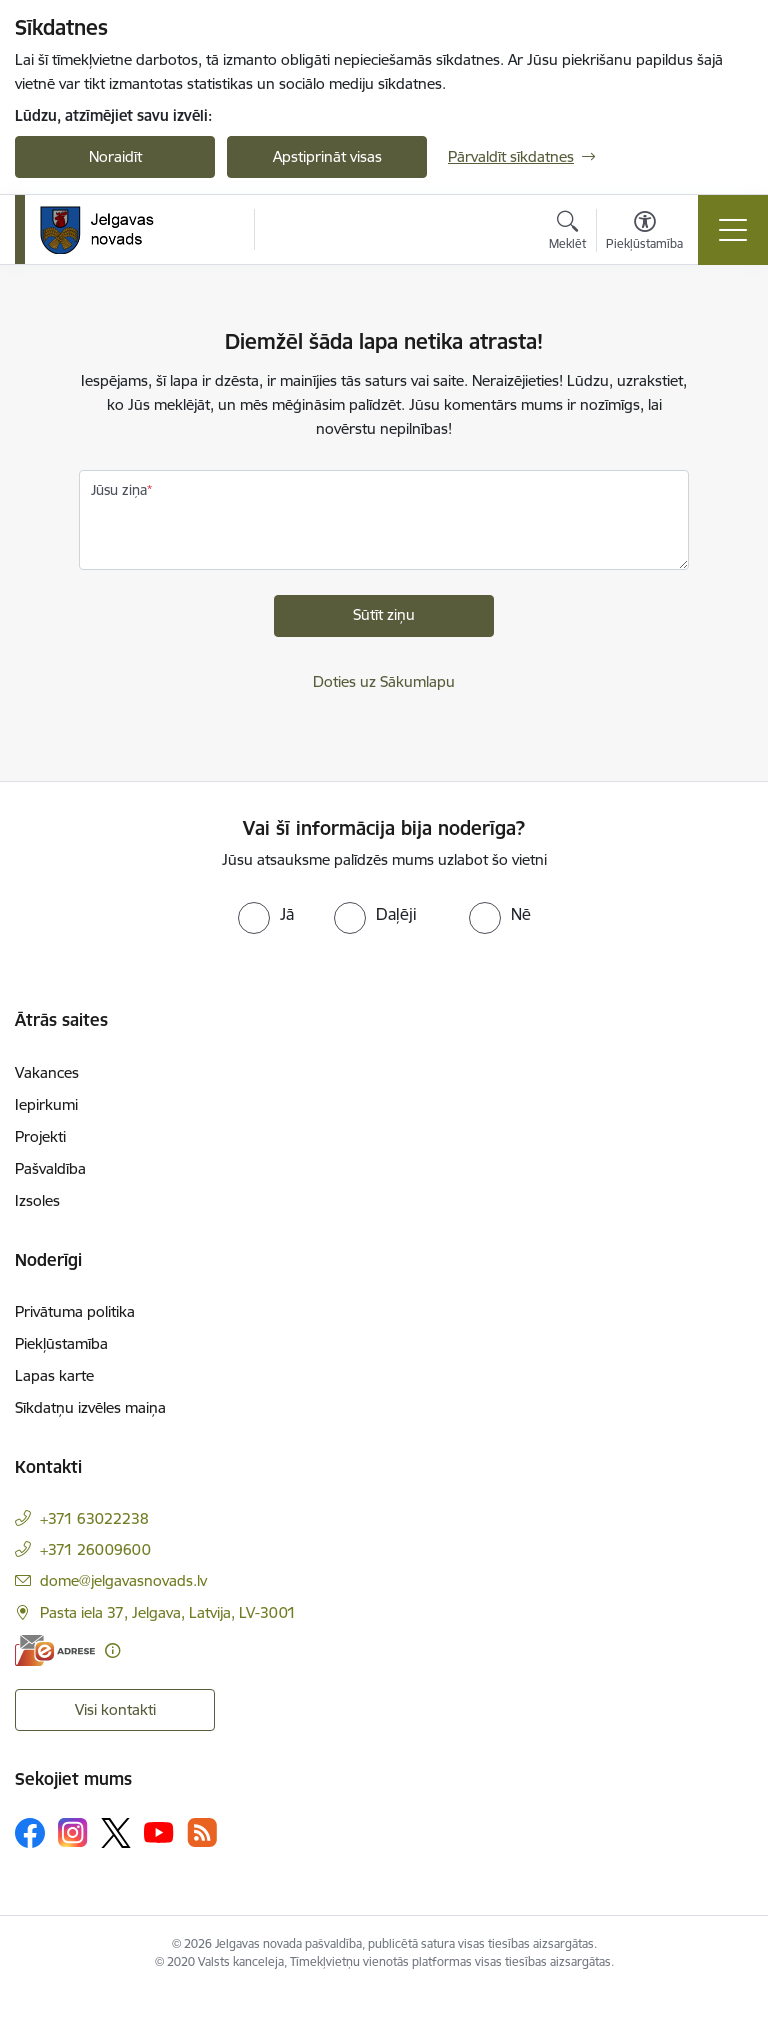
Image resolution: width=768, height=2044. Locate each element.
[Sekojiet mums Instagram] (73, 1832)
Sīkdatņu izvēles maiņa (90, 1407)
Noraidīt (115, 156)
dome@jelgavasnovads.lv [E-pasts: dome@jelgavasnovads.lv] (123, 1580)
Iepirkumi (46, 1104)
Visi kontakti (115, 1709)
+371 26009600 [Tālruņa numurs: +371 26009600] (95, 1549)
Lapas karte (54, 1375)
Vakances (47, 1072)
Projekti (40, 1136)
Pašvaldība (50, 1168)
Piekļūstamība (61, 1343)
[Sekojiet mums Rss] (202, 1832)
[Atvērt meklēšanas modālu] (567, 233)
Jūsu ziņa (119, 490)
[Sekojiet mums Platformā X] (116, 1833)
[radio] (266, 914)
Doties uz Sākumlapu (384, 681)
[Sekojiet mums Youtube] (159, 1832)
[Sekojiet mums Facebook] (30, 1833)
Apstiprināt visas (327, 156)
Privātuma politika (75, 1311)
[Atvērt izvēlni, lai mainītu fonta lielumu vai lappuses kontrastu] (644, 233)
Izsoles (37, 1200)
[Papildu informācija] (112, 1650)
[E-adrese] (55, 1650)
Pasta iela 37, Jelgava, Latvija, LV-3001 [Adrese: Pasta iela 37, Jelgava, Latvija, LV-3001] (168, 1612)
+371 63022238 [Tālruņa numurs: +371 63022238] (94, 1518)
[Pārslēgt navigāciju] (733, 230)
